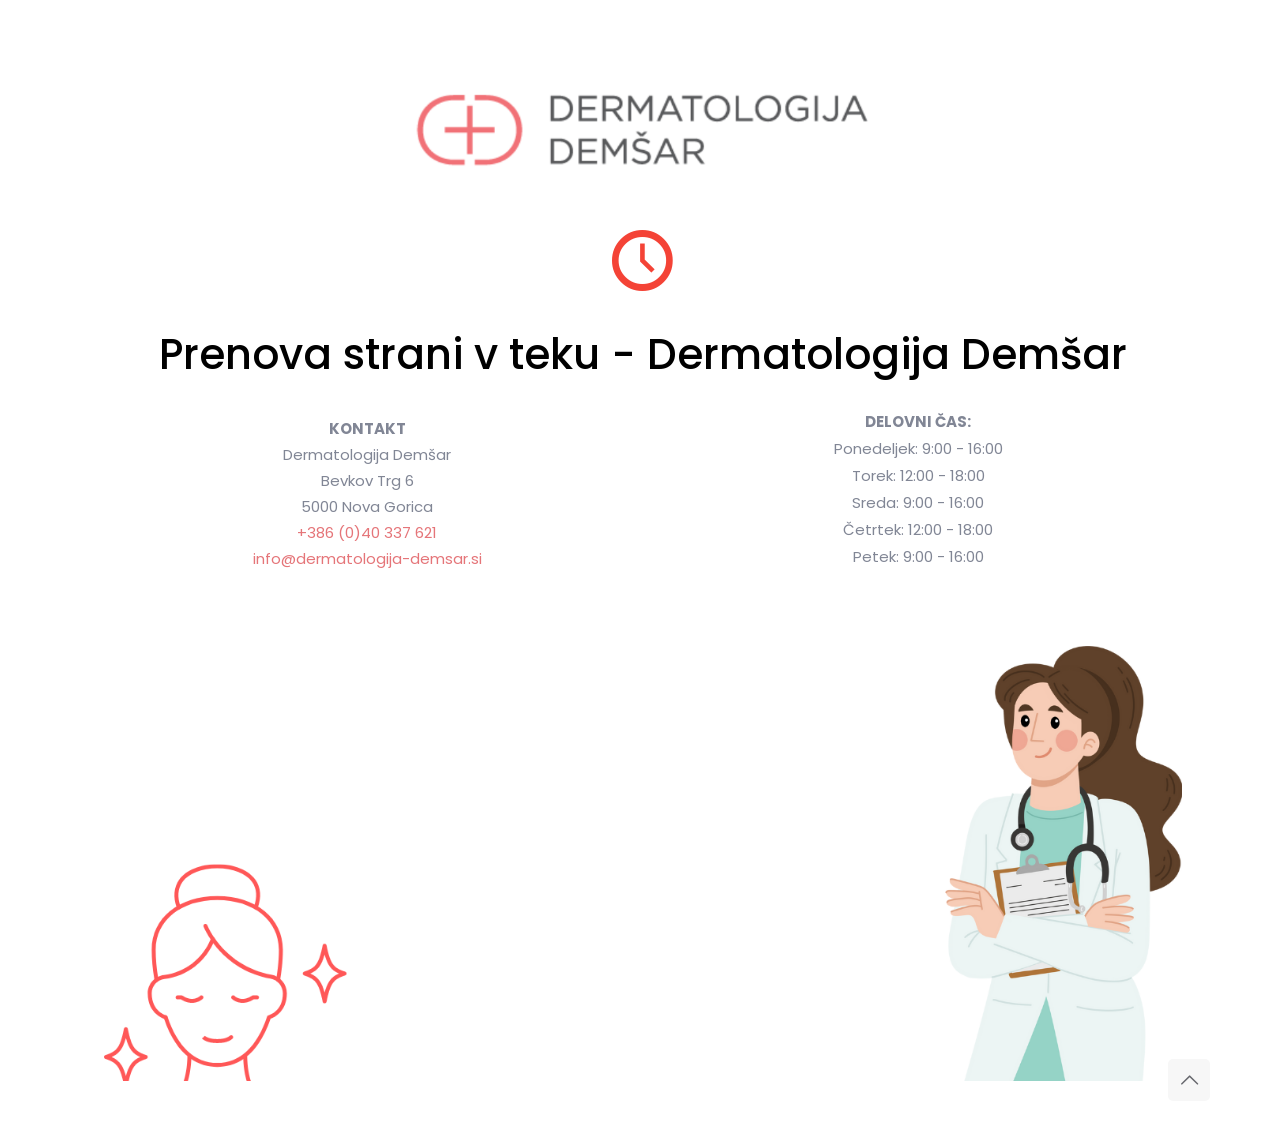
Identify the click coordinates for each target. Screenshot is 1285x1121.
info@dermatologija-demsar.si (367, 558)
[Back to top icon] (1189, 1080)
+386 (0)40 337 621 (367, 532)
